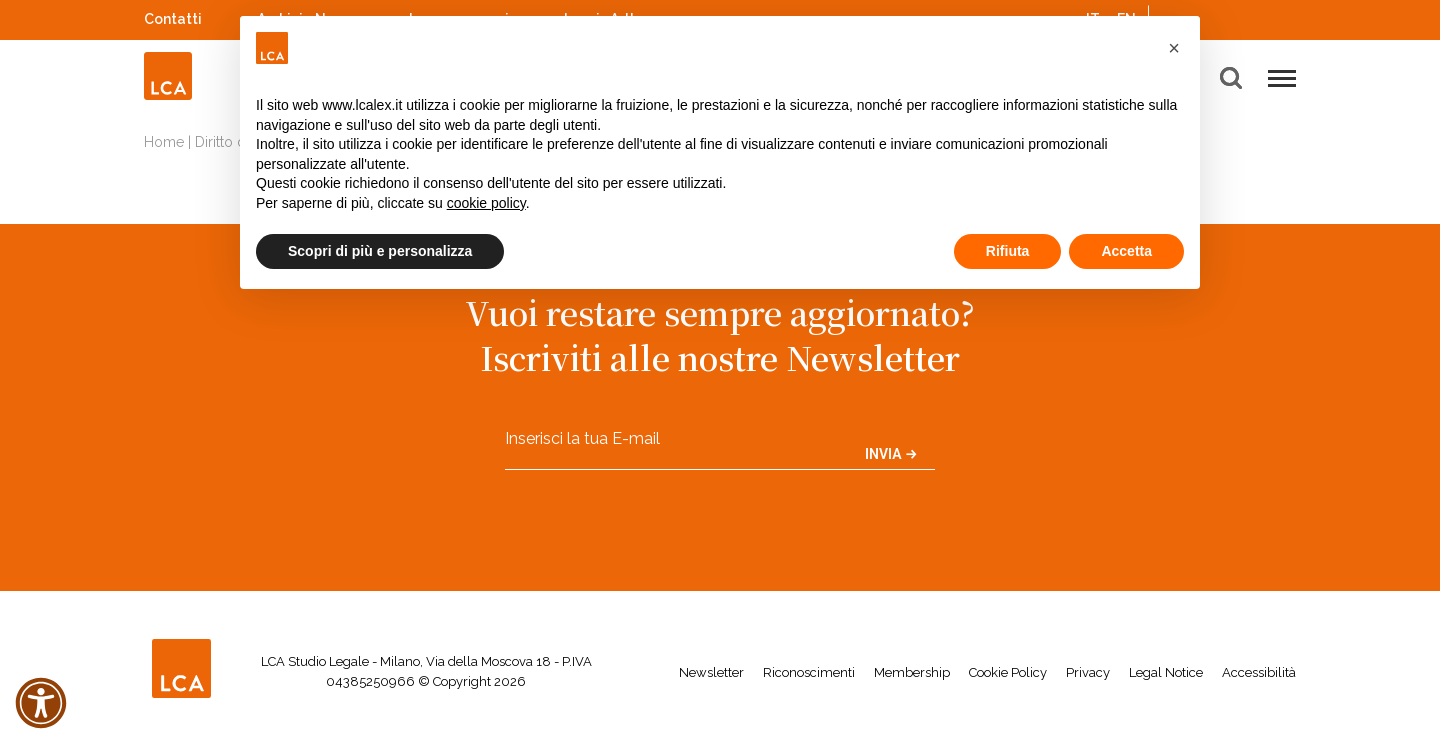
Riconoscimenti (809, 672)
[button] (1174, 48)
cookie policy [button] (486, 203)
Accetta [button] (1126, 251)
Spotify (1233, 16)
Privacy (1088, 672)
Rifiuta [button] (1008, 251)
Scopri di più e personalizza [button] (380, 251)
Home (164, 142)
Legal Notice (1166, 672)
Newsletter (711, 672)
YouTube (1259, 19)
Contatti (173, 19)
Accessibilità (1259, 672)
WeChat (1286, 16)
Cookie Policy (1008, 672)
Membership (912, 672)
